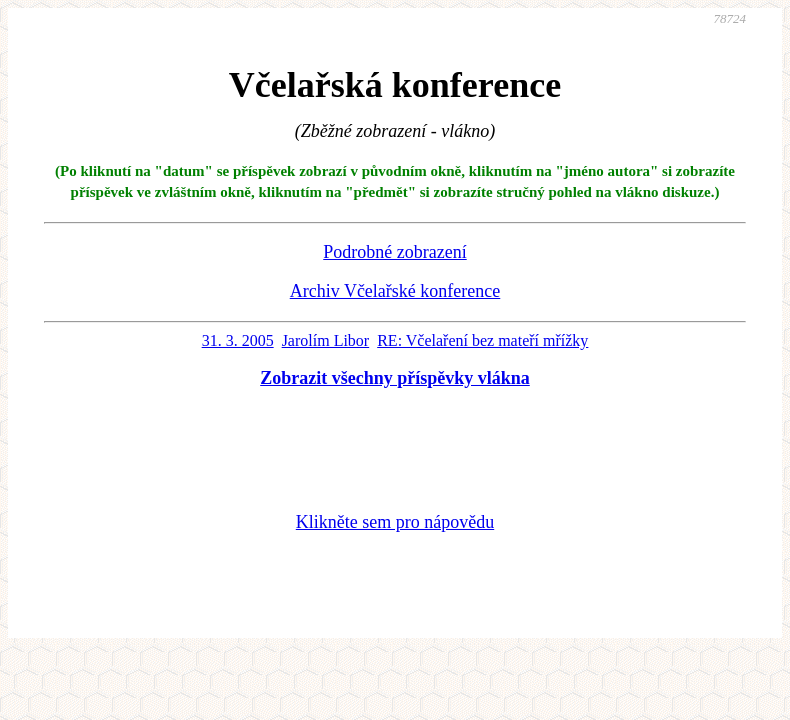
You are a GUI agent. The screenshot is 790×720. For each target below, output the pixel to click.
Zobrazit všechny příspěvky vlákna (395, 378)
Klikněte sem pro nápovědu (395, 522)
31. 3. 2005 (238, 340)
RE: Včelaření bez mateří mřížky (482, 340)
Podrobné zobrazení (394, 252)
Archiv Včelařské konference (395, 291)
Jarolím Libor (326, 340)
